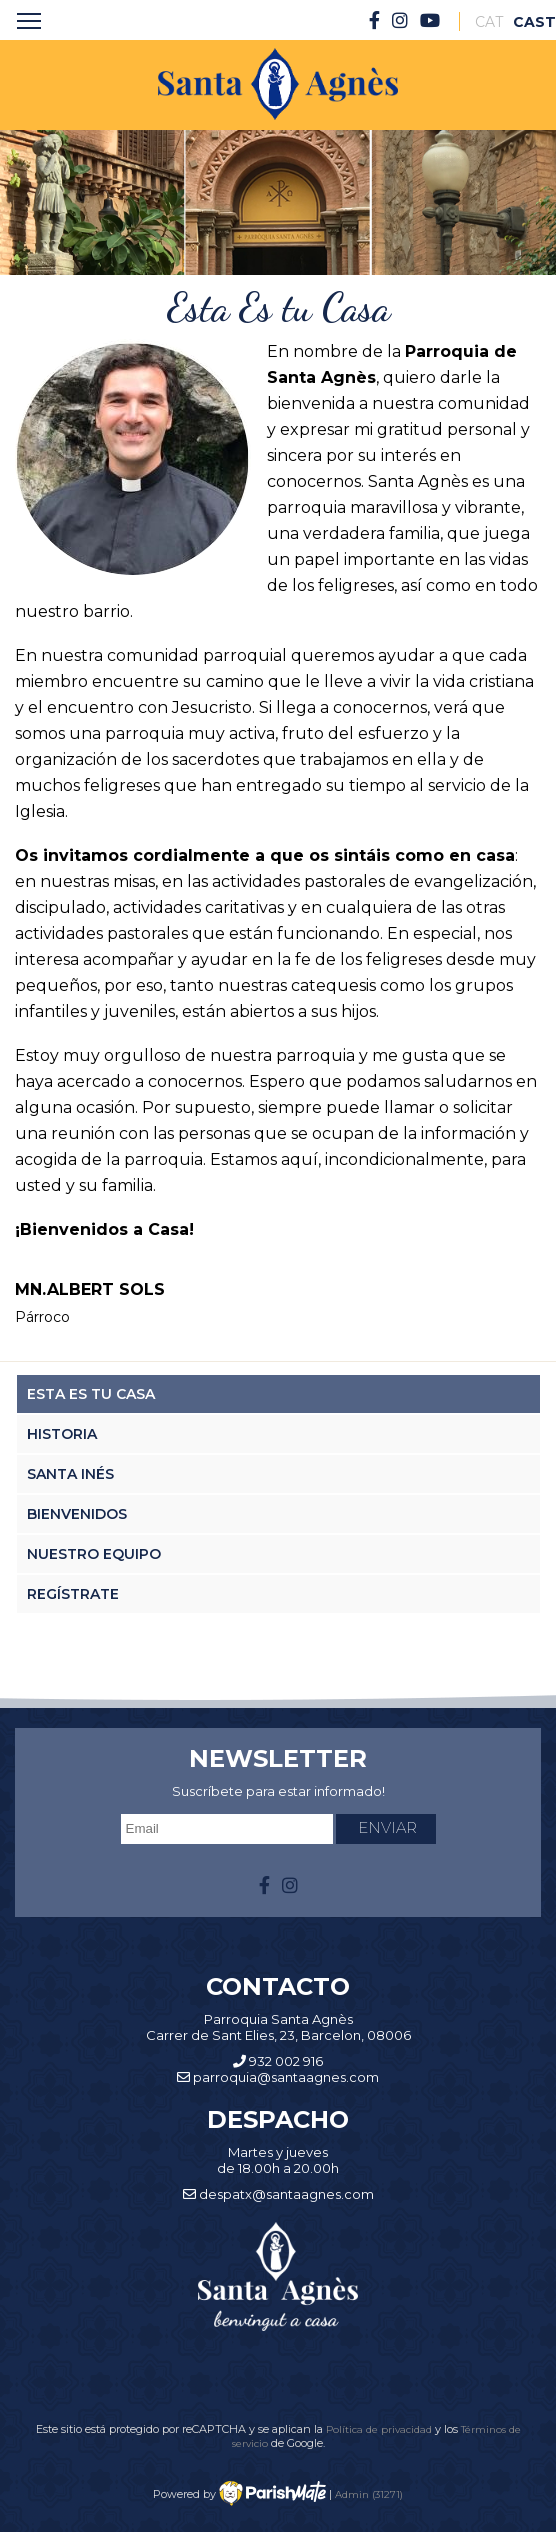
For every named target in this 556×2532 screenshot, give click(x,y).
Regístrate (73, 1594)
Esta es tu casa (91, 1394)
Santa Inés (70, 1474)
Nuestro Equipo (94, 1554)
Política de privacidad (380, 2429)
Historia (62, 1434)
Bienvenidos (77, 1514)
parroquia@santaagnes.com (286, 2077)
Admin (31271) (369, 2494)
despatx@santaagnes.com (286, 2194)
